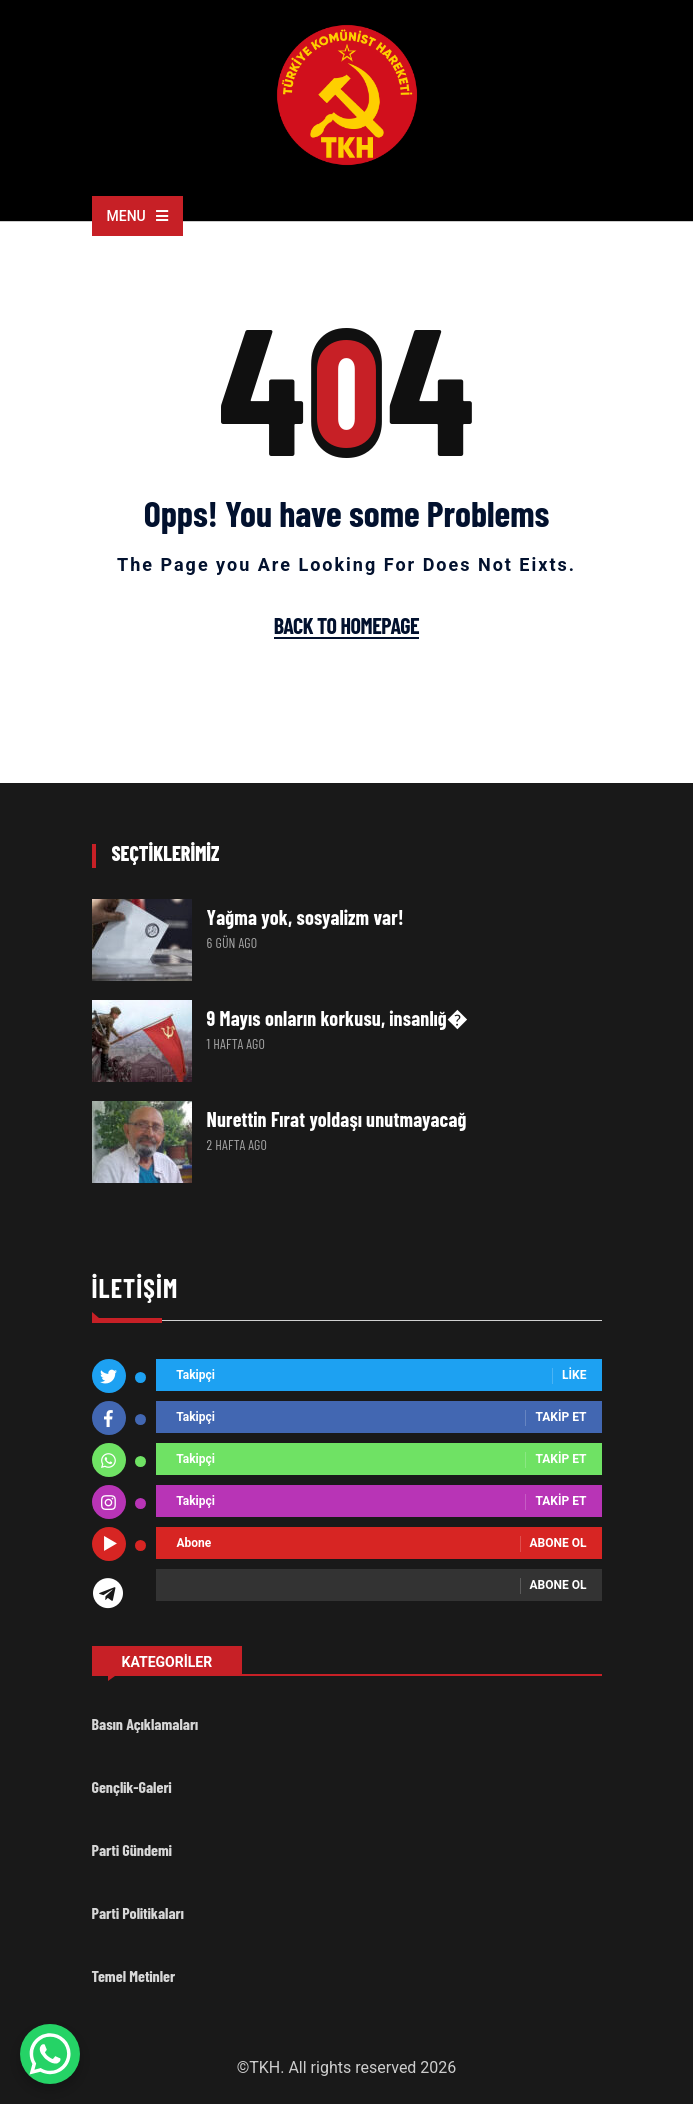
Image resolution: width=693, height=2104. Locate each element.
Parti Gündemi (132, 1849)
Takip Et (560, 1418)
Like (574, 1376)
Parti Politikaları (138, 1912)
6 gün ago (232, 942)
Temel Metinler (134, 1975)
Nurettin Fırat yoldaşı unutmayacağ (337, 1119)
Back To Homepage (346, 626)
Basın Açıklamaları (145, 1723)
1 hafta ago (236, 1043)
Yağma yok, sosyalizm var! (305, 917)
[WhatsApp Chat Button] (50, 2054)
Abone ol (558, 1544)
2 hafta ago (237, 1144)
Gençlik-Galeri (132, 1786)
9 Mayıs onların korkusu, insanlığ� (337, 1018)
